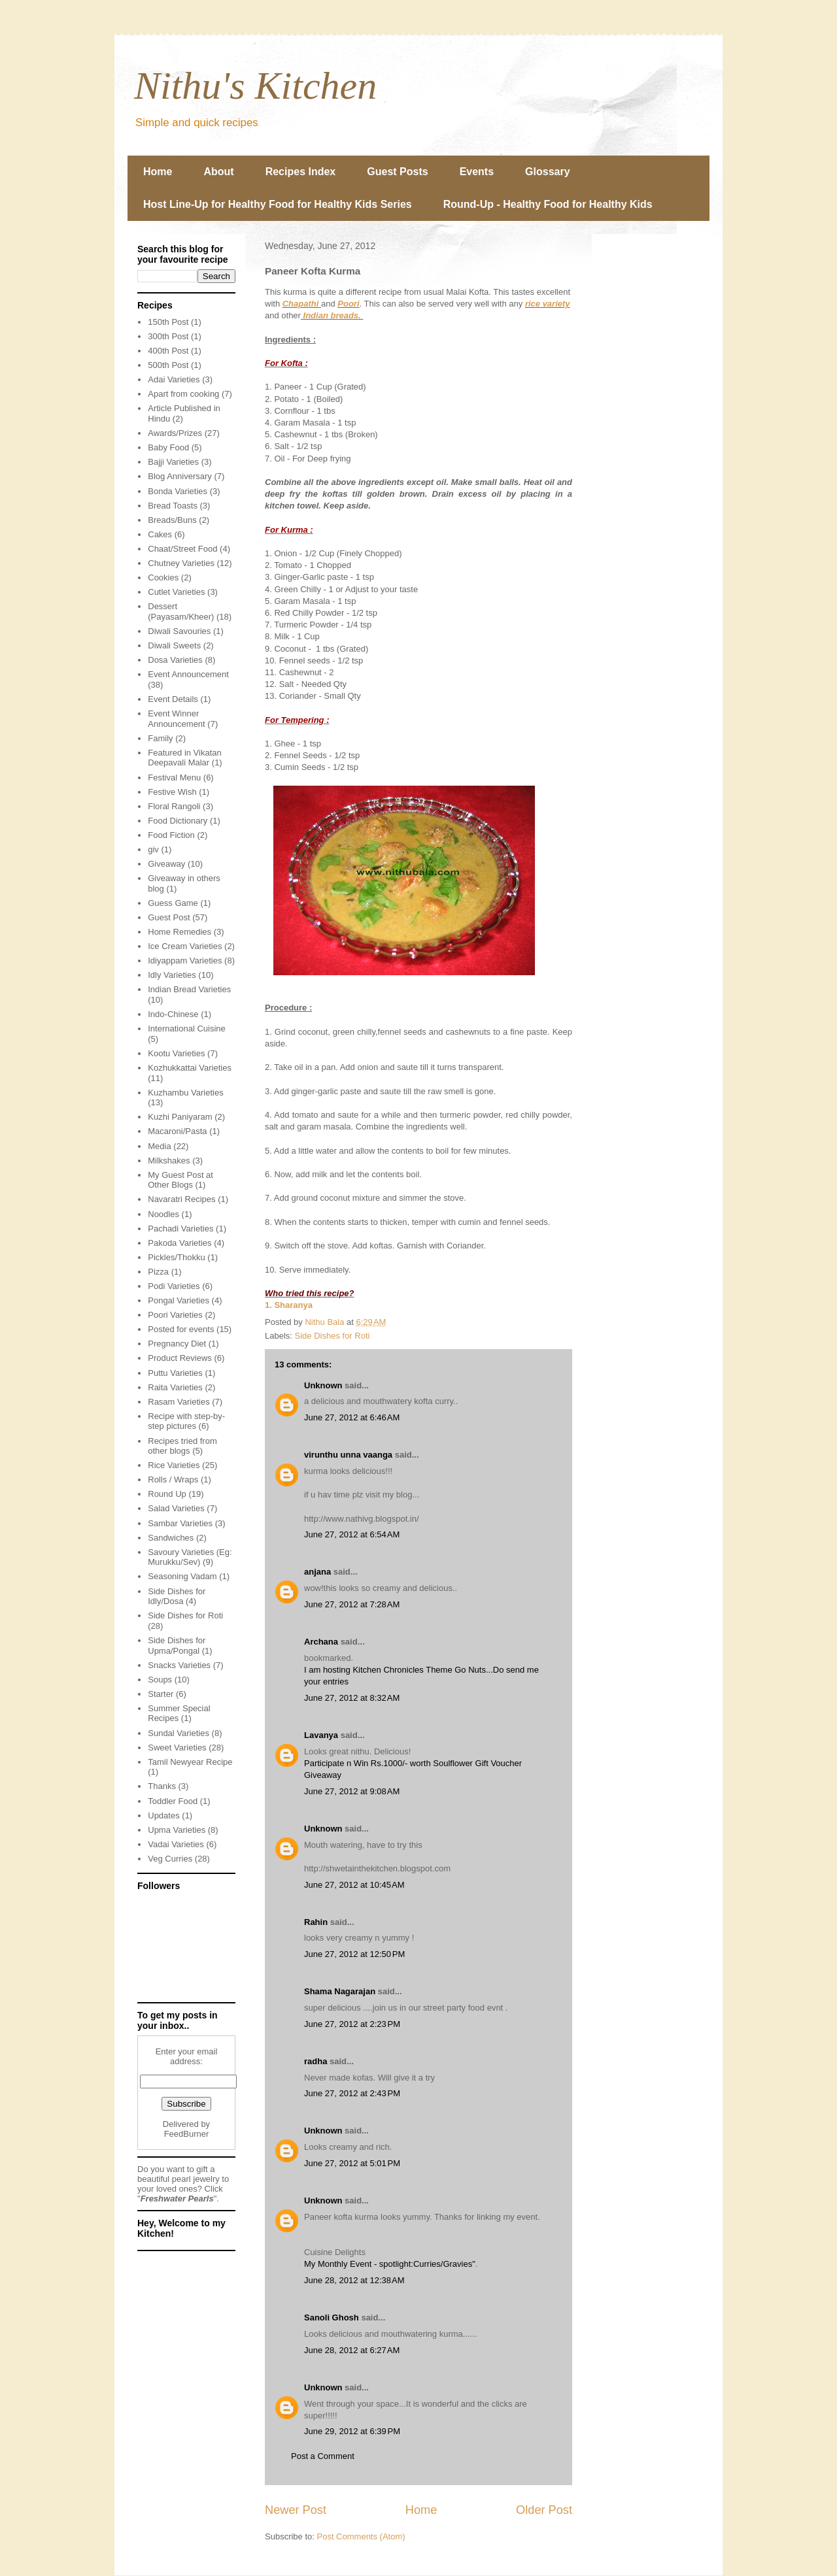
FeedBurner (186, 2134)
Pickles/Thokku (176, 1257)
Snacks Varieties (179, 1665)
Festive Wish (172, 792)
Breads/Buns (172, 520)
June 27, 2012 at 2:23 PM (352, 2024)
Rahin (316, 1922)
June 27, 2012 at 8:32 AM (352, 1698)
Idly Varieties (172, 975)
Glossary (547, 171)
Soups (160, 1679)
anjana (317, 1572)
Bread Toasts (172, 505)
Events (477, 171)
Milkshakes (169, 1160)
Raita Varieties (175, 1387)
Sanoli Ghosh (331, 2317)
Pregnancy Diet (177, 1343)
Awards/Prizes (175, 433)
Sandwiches (171, 1538)
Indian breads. (332, 315)
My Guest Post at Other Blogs (180, 1180)
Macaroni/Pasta (177, 1131)
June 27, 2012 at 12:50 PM (354, 1954)
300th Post (168, 336)
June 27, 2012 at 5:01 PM (352, 2163)
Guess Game (173, 903)
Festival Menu (174, 777)
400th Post (168, 351)
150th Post (168, 322)
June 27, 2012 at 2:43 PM (352, 2093)
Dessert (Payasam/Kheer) (181, 611)
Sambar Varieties (180, 1523)
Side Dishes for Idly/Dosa (176, 1596)
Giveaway (166, 864)
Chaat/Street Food (182, 549)
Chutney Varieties (181, 563)
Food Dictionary (177, 821)
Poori (348, 304)
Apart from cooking (183, 394)
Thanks (162, 1786)
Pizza (158, 1272)
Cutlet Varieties (176, 592)
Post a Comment (322, 2456)
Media (159, 1146)
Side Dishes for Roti (332, 1336)
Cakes (160, 534)
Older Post (544, 2510)
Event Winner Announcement (176, 719)
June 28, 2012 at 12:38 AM (354, 2280)
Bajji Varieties (173, 462)
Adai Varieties (173, 379)
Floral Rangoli (174, 806)
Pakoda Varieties (179, 1243)
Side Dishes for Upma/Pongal (176, 1645)
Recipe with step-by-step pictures (186, 1421)
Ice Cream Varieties (185, 946)
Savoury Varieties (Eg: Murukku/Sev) (189, 1557)
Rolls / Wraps (173, 1479)
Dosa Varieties (175, 660)
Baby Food (168, 447)
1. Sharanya (289, 1305)
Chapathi (301, 304)
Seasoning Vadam (182, 1576)
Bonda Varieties (177, 491)
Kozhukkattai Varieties (189, 1068)
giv (153, 849)
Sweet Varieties (177, 1747)
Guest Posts (397, 171)
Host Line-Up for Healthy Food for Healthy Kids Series (277, 204)
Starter (160, 1694)
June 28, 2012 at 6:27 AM (352, 2350)
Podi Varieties (173, 1286)
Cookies (163, 577)
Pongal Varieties (178, 1300)
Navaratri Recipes (181, 1199)
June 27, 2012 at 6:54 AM (352, 1534)
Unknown (323, 1385)
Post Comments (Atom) (361, 2536)
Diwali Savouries (179, 631)
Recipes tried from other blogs (182, 1446)
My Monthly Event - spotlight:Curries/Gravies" (389, 2264)
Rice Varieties (173, 1465)
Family (160, 738)
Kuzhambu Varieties (185, 1092)
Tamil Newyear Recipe (190, 1762)
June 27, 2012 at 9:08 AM (352, 1791)
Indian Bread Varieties (189, 989)
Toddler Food (172, 1801)
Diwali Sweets (174, 645)
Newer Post (295, 2510)
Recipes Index (300, 171)
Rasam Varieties (178, 1402)
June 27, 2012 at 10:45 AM (354, 1885)
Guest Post (169, 917)
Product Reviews (180, 1358)
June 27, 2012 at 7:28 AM (352, 1604)
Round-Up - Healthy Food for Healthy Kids (548, 204)
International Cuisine (187, 1028)
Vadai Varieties (176, 1844)
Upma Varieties (176, 1830)
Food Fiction (171, 835)
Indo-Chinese (173, 1014)
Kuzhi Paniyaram (180, 1117)
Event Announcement (188, 674)
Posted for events (181, 1329)
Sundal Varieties (178, 1733)
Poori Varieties (175, 1315)
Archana (321, 1642)
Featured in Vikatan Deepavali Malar (185, 758)
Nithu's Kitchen (255, 85)
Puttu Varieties (175, 1373)
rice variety (547, 304)
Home (157, 171)
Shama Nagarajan (339, 1991)
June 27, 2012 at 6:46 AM (352, 1417)
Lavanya (321, 1735)
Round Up (167, 1494)
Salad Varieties (176, 1508)
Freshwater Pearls (177, 2198)
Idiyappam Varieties (185, 960)
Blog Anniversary (180, 476)
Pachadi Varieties (180, 1228)
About (218, 171)
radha (315, 2061)
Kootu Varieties (176, 1053)
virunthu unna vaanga (348, 1455)
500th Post (168, 365)
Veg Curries (170, 1859)
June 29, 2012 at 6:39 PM (352, 2431)
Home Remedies (179, 932)
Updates (163, 1815)
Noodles (163, 1214)
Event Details (173, 699)
